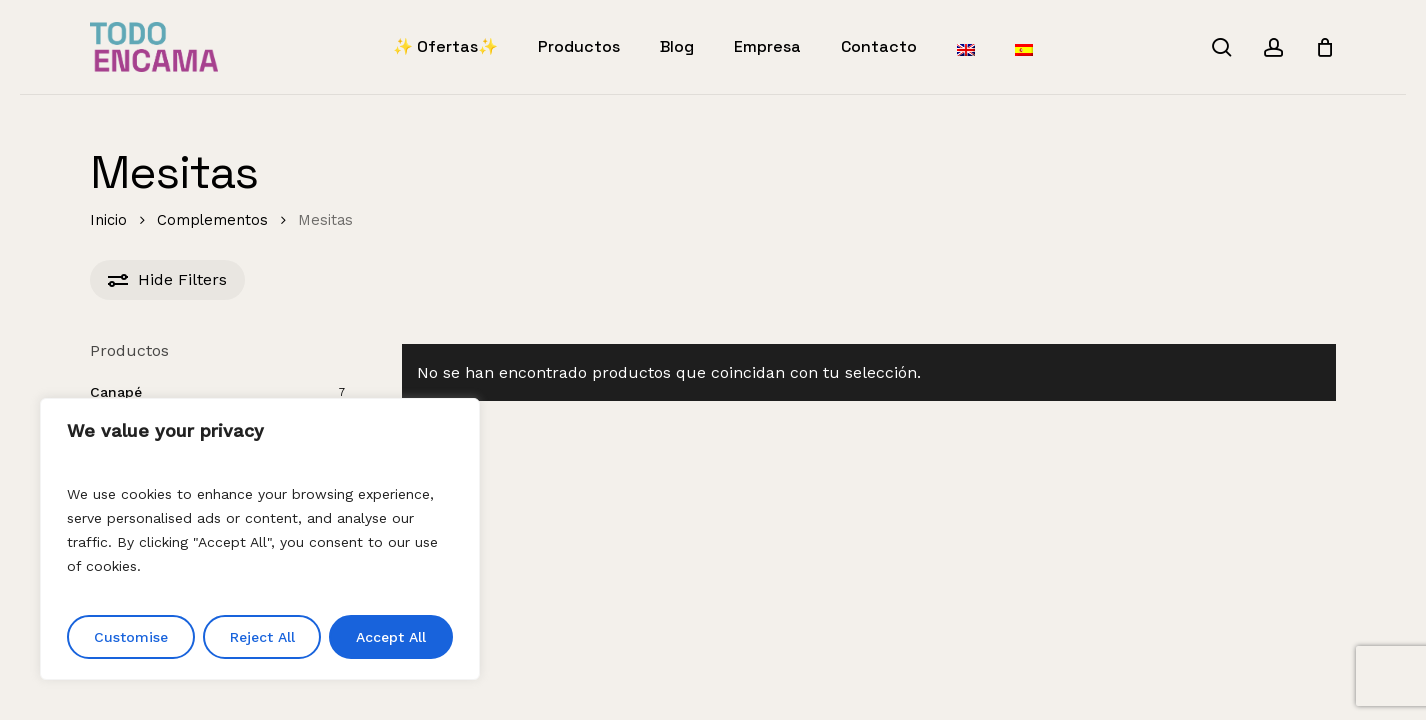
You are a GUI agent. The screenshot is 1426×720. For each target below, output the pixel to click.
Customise (131, 637)
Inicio (108, 220)
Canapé (116, 392)
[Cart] (1325, 47)
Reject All (262, 637)
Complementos (212, 220)
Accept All (391, 637)
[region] (260, 539)
